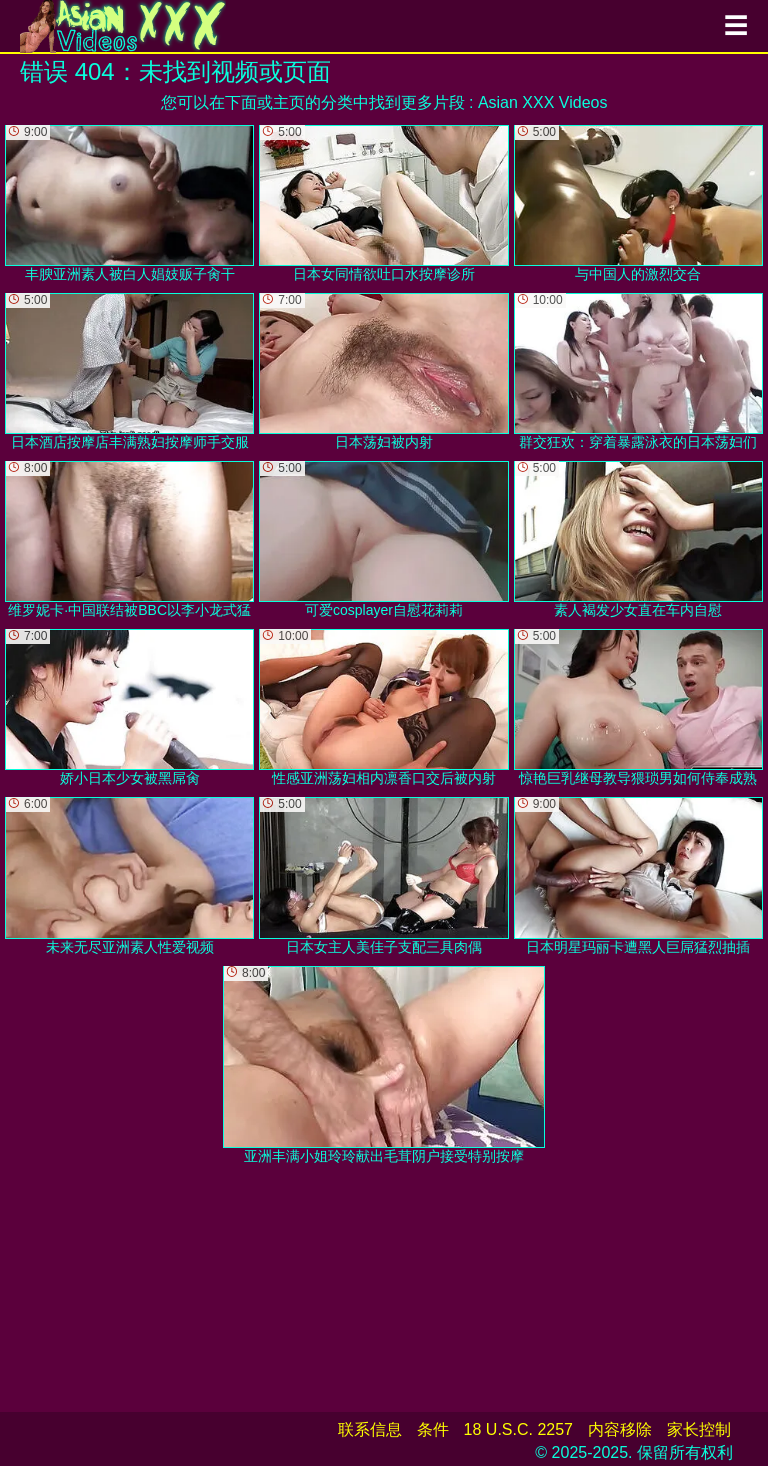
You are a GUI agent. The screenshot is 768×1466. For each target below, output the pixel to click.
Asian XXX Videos (543, 102)
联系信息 (370, 1429)
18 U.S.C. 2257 (518, 1429)
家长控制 (699, 1429)
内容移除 (620, 1429)
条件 (433, 1429)
